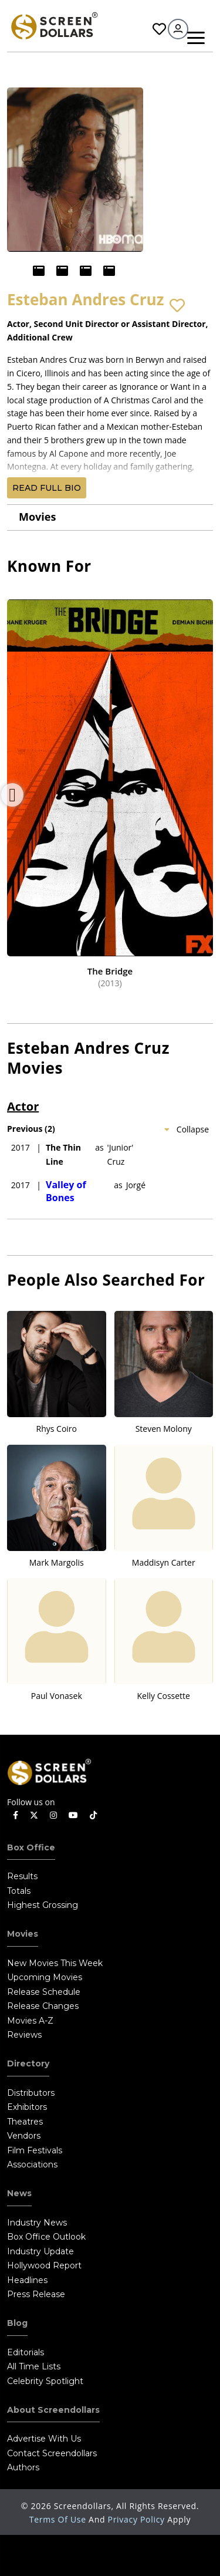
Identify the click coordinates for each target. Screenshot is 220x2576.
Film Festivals (34, 2150)
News (19, 2193)
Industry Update (40, 2251)
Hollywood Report (44, 2265)
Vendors (23, 2135)
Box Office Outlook (46, 2236)
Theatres (25, 2121)
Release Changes (43, 2006)
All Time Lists (33, 2366)
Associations (32, 2164)
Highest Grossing (42, 1905)
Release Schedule (43, 1992)
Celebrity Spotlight (45, 2381)
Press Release (36, 2294)
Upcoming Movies (44, 1977)
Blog (17, 2323)
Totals (19, 1891)
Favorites (159, 29)
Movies (37, 517)
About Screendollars (53, 2410)
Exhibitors (27, 2107)
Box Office (31, 1847)
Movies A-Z (30, 2020)
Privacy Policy (138, 2519)
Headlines (27, 2280)
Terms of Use (59, 2519)
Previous (12, 795)
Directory (28, 2063)
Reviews (24, 2034)
